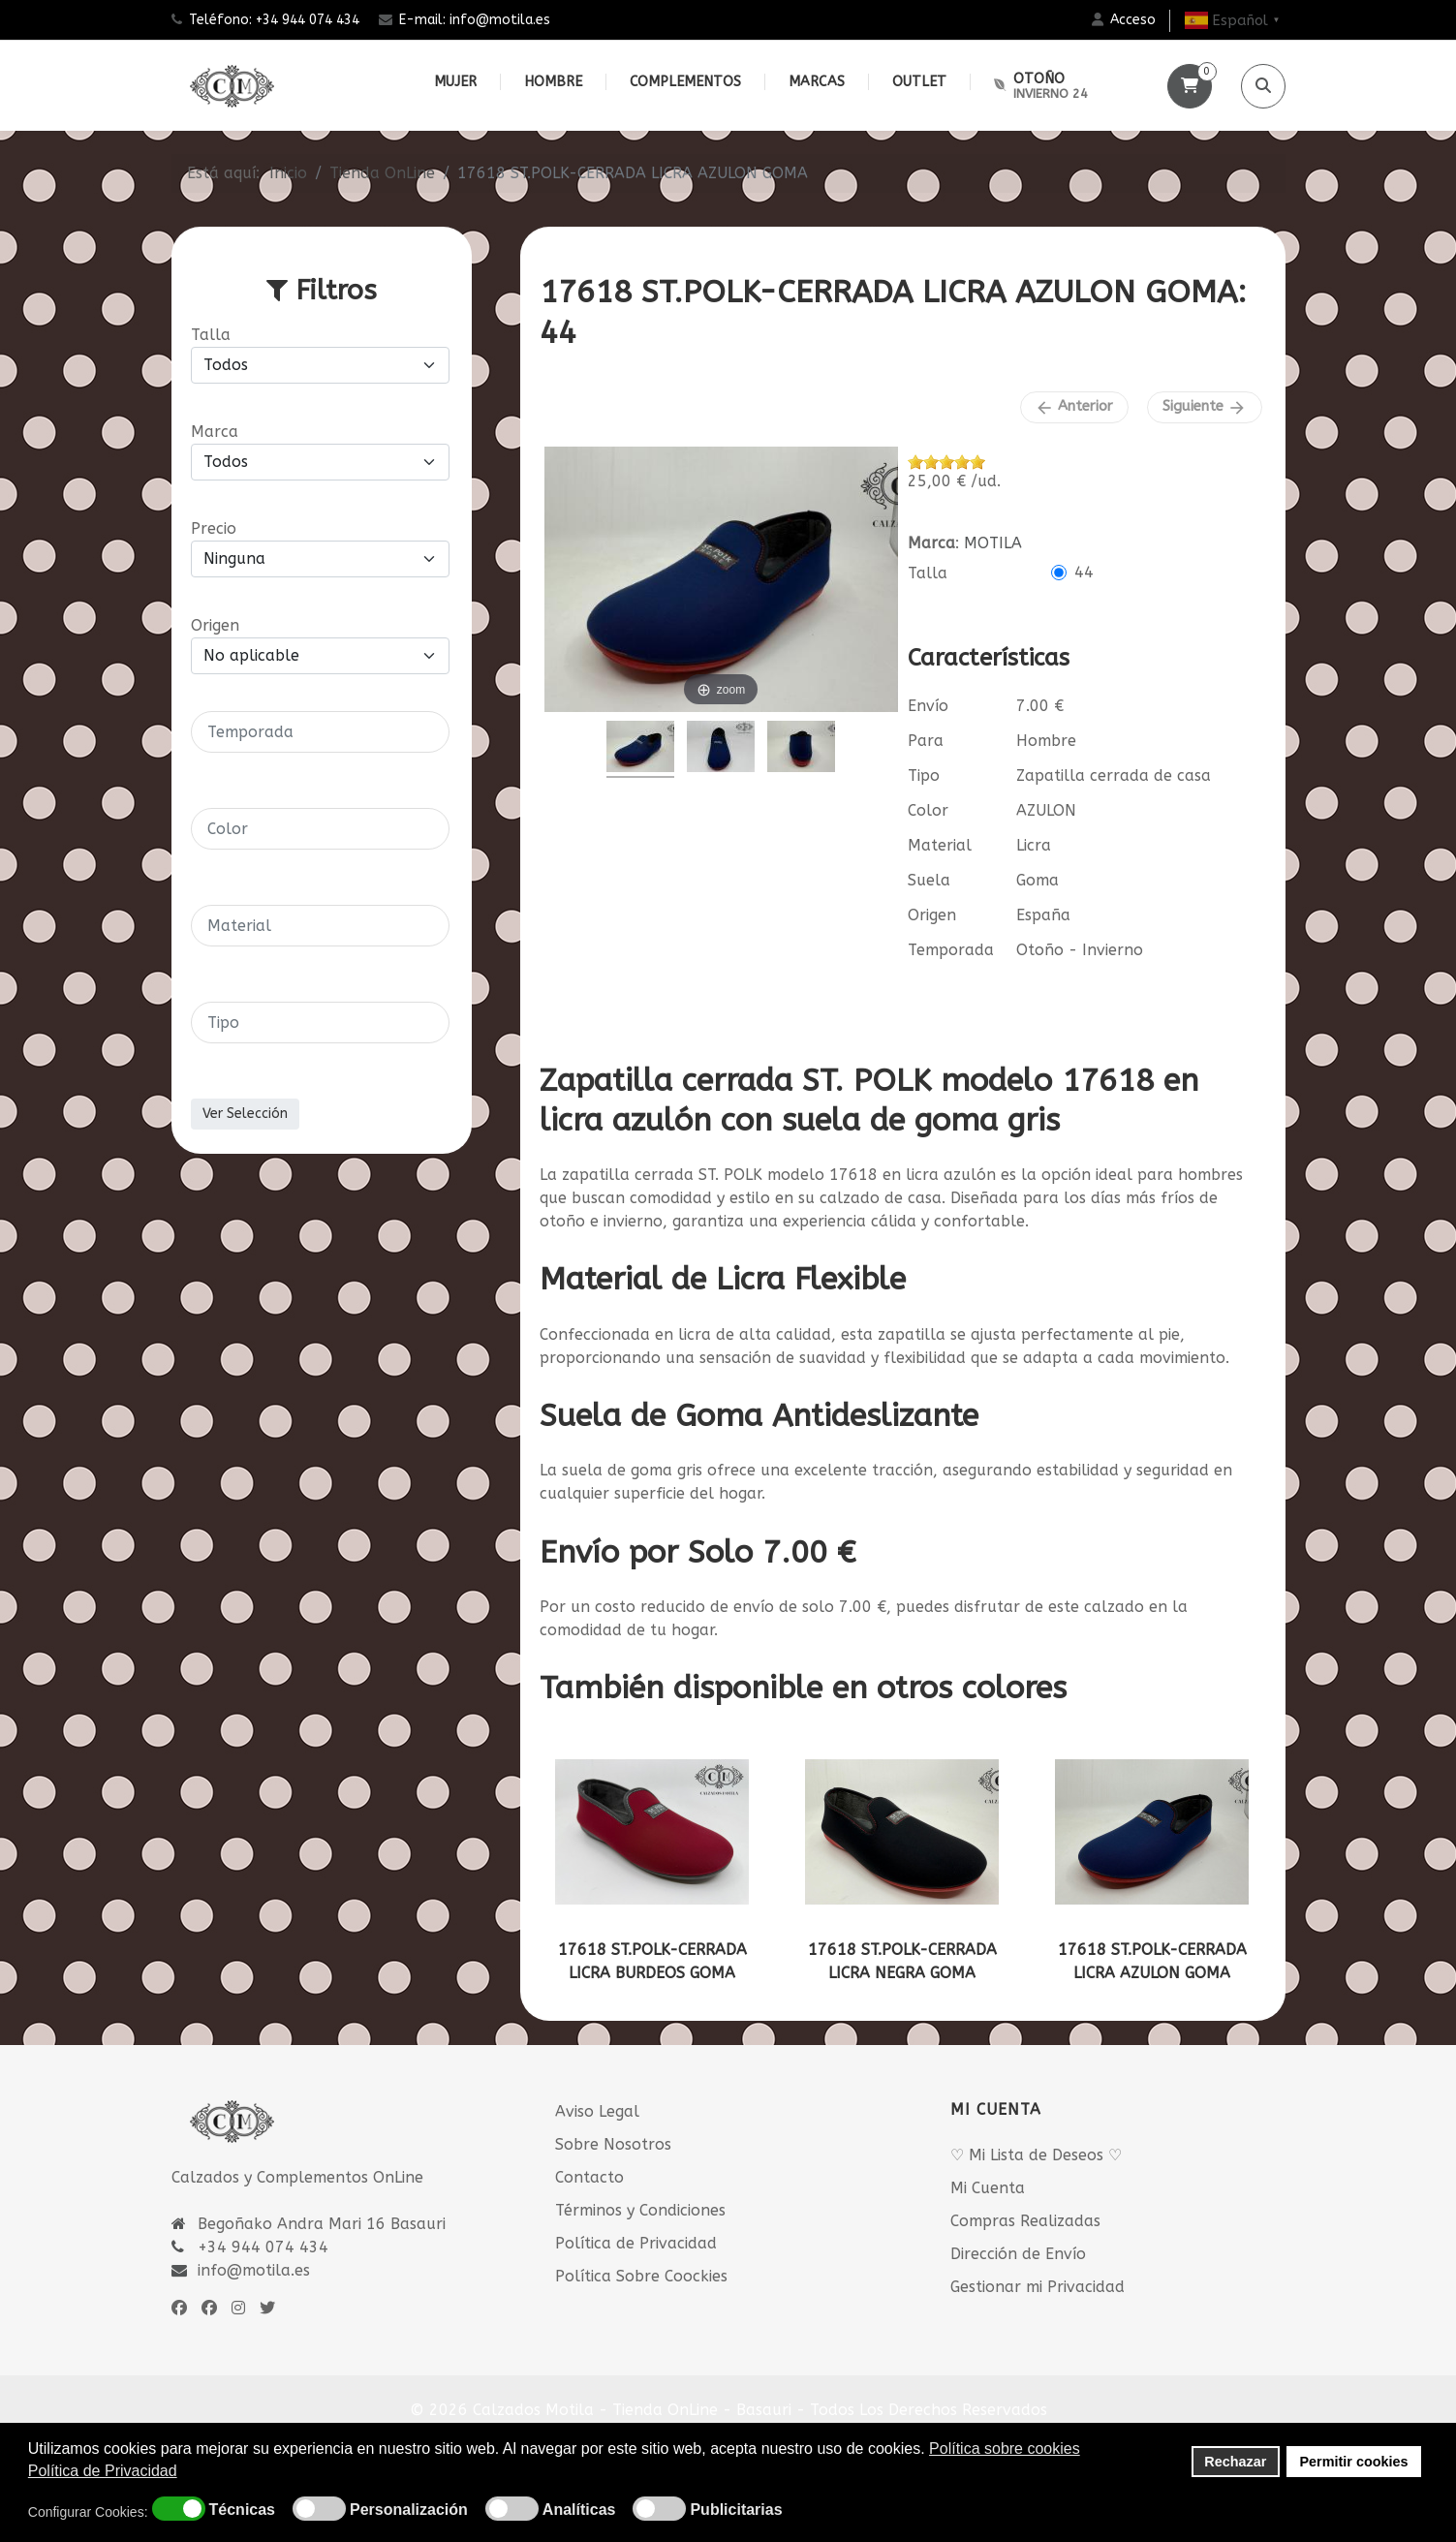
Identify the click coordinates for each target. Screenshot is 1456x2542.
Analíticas (579, 2510)
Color (928, 810)
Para (926, 740)
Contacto (589, 2177)
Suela (929, 880)
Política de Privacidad (636, 2243)
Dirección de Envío (1018, 2254)
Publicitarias (736, 2510)
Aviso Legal (597, 2111)
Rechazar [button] (1235, 2461)
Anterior (1074, 407)
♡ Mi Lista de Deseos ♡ (1036, 2155)
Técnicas (242, 2510)
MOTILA (993, 543)
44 (1084, 572)
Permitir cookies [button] (1354, 2461)
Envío (928, 706)
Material (940, 845)
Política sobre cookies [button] (1004, 2448)
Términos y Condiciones (640, 2210)
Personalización (409, 2510)
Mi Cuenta (987, 2188)
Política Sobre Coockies (641, 2276)
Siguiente (1204, 407)
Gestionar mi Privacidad (1037, 2287)
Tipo (924, 775)
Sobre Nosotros (613, 2144)
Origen (932, 915)
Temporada (951, 950)
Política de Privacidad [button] (102, 2471)
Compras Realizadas (1025, 2221)
